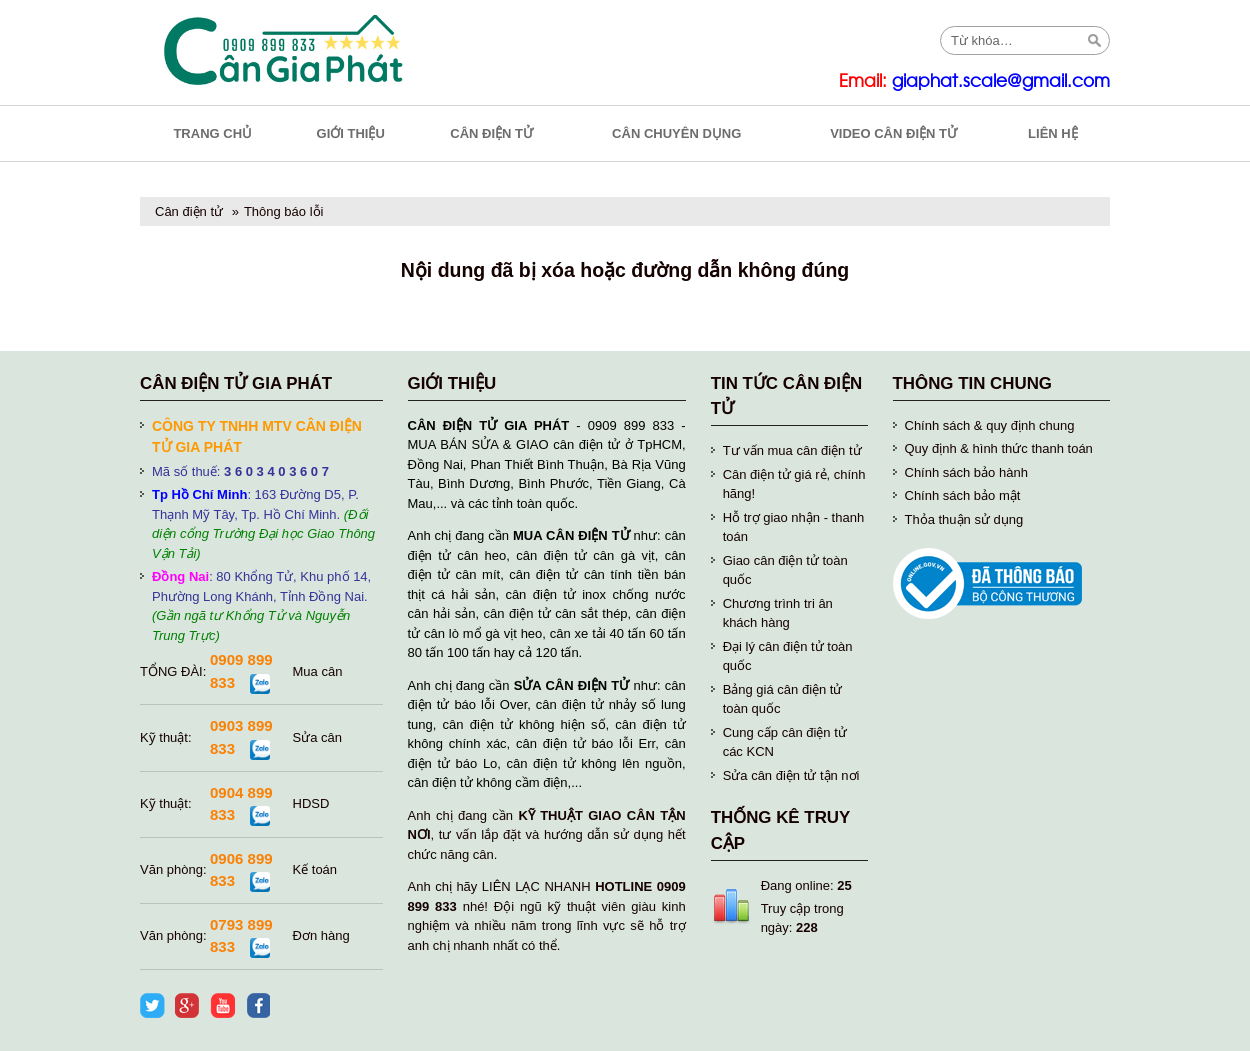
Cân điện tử (189, 211)
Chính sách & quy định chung (990, 425)
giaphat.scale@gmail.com (1001, 81)
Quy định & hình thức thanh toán (999, 448)
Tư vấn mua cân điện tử (792, 450)
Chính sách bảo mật (963, 495)
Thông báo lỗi (284, 211)
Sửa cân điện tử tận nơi (791, 775)
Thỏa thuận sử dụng (964, 519)
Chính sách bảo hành (966, 472)
